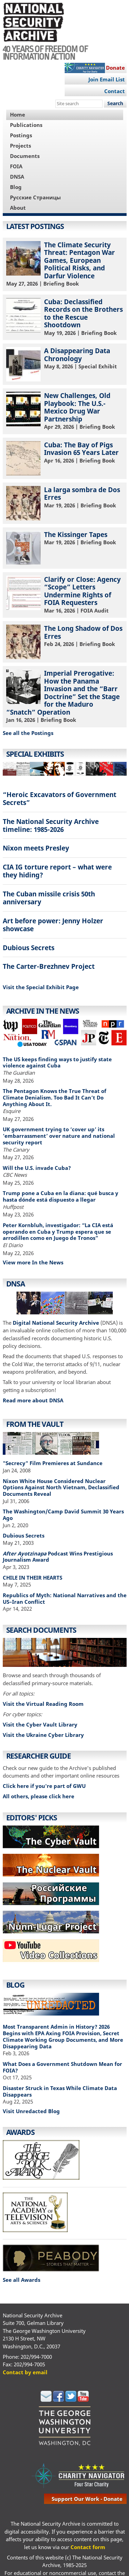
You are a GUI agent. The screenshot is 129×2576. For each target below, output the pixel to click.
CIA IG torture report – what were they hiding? (57, 871)
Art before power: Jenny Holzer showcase (53, 924)
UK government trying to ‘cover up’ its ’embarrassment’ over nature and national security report (59, 1136)
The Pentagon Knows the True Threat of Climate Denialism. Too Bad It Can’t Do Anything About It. (54, 1097)
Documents (25, 155)
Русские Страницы (35, 197)
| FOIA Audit (64, 594)
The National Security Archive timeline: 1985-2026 (51, 825)
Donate (115, 67)
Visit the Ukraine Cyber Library (43, 1734)
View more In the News (33, 1262)
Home (17, 114)
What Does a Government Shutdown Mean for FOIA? (62, 2067)
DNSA (17, 176)
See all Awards (21, 2279)
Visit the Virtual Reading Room (43, 1703)
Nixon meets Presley (36, 848)
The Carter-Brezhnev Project (49, 966)
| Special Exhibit (64, 363)
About (18, 207)
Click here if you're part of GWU (44, 1785)
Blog (16, 186)
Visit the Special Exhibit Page (41, 987)
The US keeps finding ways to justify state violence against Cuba (57, 1062)
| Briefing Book (64, 263)
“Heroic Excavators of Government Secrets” (59, 798)
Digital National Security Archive (56, 1322)
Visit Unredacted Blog (31, 2111)
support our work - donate (87, 2498)
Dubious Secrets (28, 947)
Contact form (88, 2547)
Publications (26, 124)
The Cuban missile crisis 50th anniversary (49, 897)
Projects (20, 145)
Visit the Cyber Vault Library (40, 1724)
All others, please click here (38, 1796)
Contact (114, 91)
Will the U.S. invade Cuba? (37, 1167)
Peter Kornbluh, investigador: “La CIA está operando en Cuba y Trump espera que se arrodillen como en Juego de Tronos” (58, 1232)
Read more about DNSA (33, 1400)
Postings (21, 135)
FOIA (16, 166)
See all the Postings (28, 732)
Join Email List (106, 79)
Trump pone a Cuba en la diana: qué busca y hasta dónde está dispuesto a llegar (60, 1196)
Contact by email (25, 2372)
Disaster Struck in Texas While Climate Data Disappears (60, 2091)
